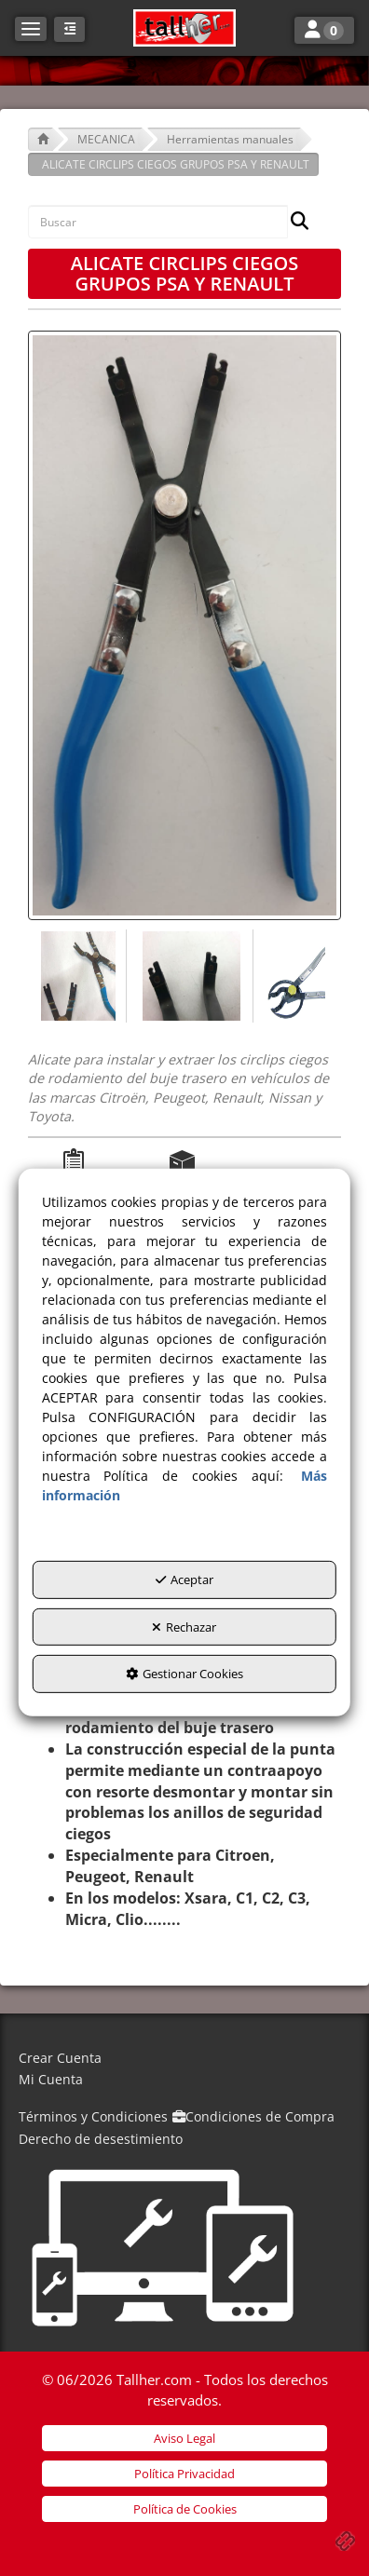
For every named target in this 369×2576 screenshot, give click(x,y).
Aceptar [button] (184, 1579)
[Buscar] (294, 222)
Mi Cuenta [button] (51, 2079)
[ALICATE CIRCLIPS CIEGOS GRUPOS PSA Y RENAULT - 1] (77, 976)
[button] (184, 28)
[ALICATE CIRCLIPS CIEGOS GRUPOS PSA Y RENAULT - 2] (190, 976)
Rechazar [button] (184, 1627)
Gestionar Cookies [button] (184, 1673)
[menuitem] (184, 2058)
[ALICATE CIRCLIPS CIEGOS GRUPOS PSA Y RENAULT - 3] (293, 976)
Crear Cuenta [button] (60, 2058)
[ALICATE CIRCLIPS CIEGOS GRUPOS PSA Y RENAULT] (184, 625)
